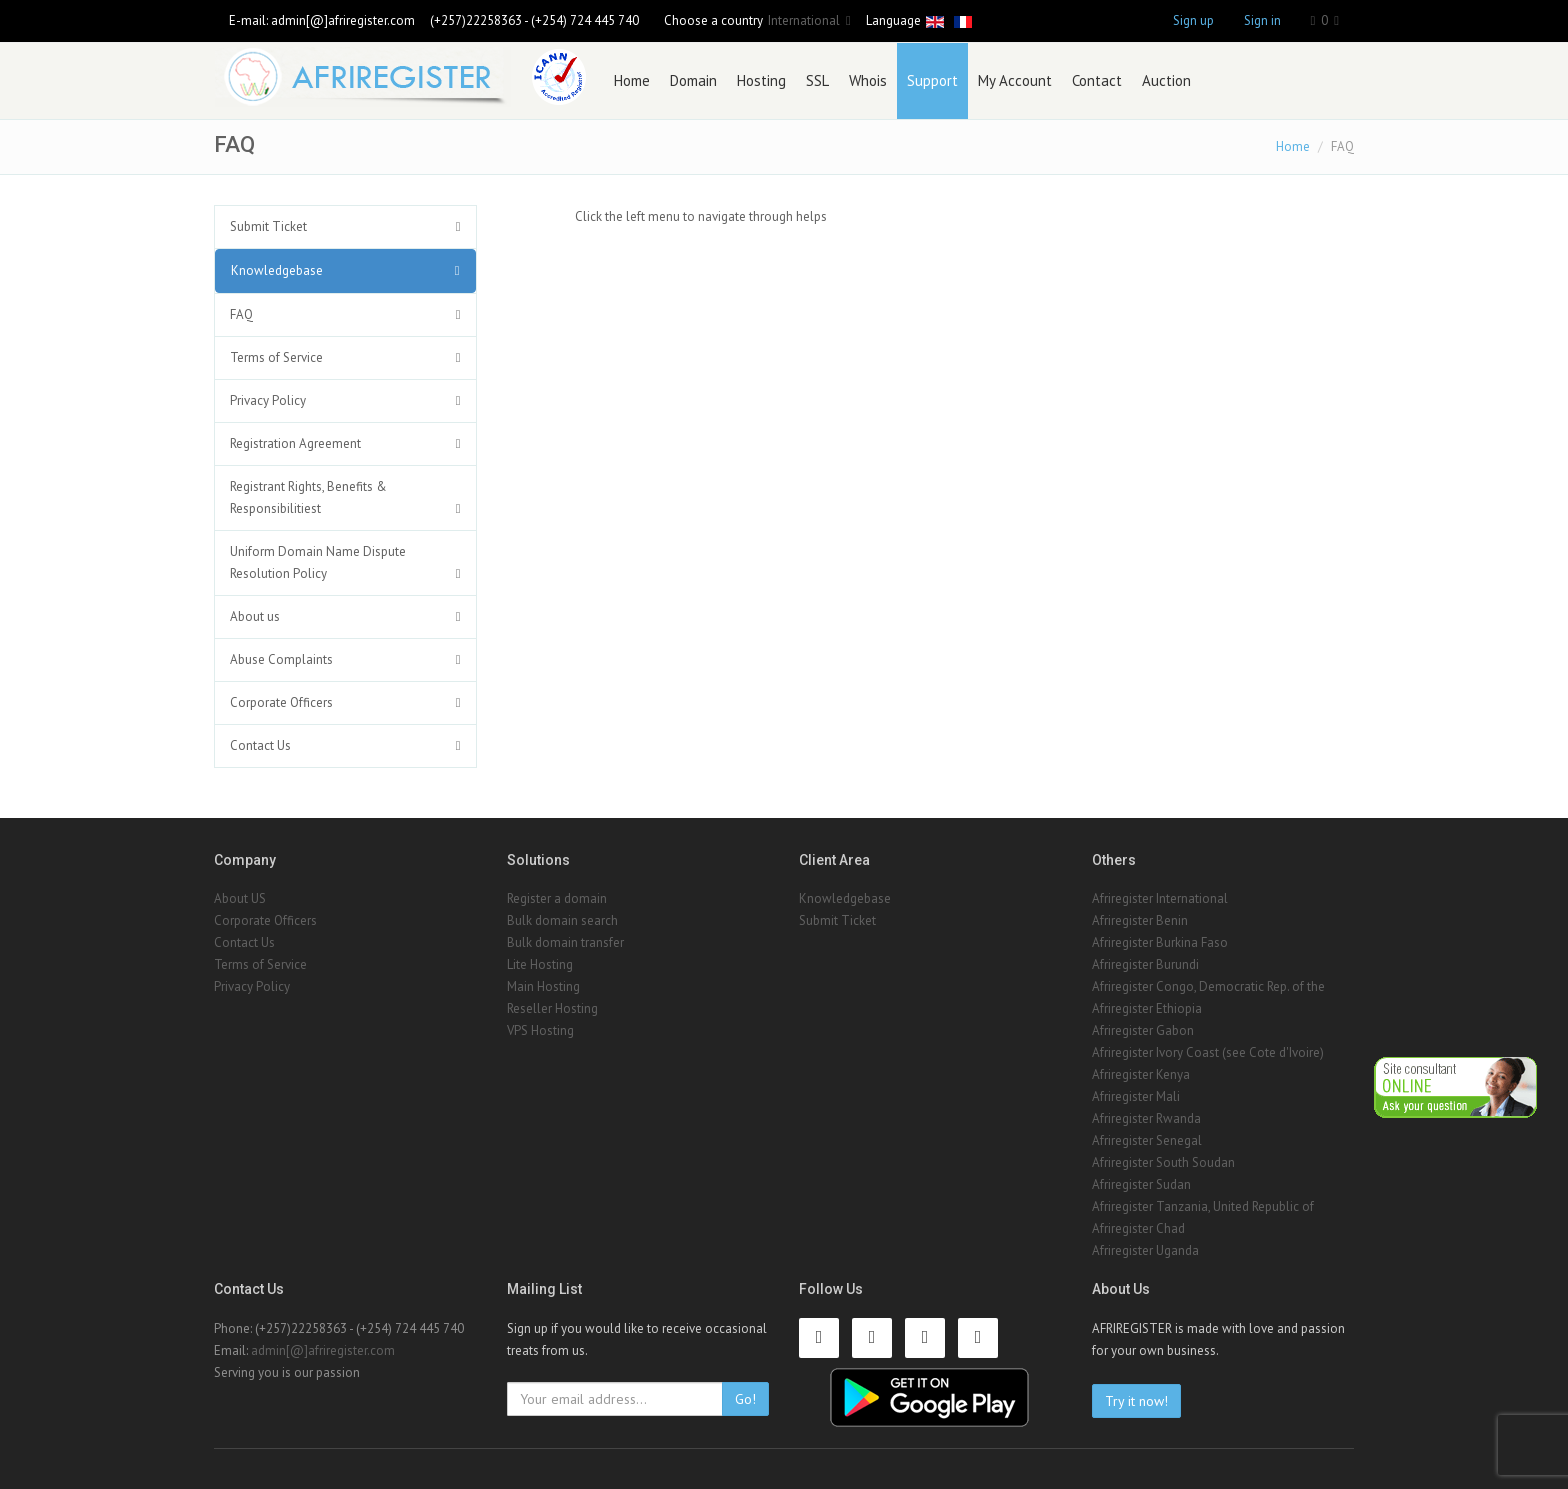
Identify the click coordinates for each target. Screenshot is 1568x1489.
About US (240, 898)
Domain (693, 80)
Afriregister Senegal (1147, 1140)
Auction (1166, 80)
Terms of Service (276, 357)
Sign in (1262, 20)
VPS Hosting (540, 1030)
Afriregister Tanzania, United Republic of (1203, 1206)
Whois (868, 80)
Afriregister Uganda (1145, 1250)
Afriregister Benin (1140, 920)
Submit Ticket (268, 226)
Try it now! (1136, 1401)
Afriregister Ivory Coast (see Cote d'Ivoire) (1208, 1052)
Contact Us (260, 745)
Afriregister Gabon (1143, 1030)
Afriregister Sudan (1141, 1184)
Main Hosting (543, 986)
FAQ (241, 314)
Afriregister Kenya (1141, 1074)
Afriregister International (1160, 898)
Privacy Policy (268, 400)
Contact (1097, 80)
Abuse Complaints (281, 659)
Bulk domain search (562, 920)
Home (632, 80)
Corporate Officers (281, 702)
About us (255, 616)
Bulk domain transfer (565, 942)
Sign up (1193, 20)
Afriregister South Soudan (1163, 1162)
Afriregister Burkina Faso (1160, 942)
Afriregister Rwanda (1146, 1118)
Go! (745, 1399)
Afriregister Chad (1138, 1228)
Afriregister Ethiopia (1147, 1008)
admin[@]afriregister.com (343, 20)
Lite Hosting (540, 964)
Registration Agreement (295, 443)
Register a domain (557, 898)
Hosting (761, 80)
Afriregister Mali (1136, 1096)
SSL (817, 80)
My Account (1015, 80)
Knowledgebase (277, 270)
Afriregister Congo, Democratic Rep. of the (1208, 986)
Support (932, 80)
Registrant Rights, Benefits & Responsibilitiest (308, 497)
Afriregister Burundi (1145, 964)
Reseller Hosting (552, 1008)
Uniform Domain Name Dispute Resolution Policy (318, 562)
